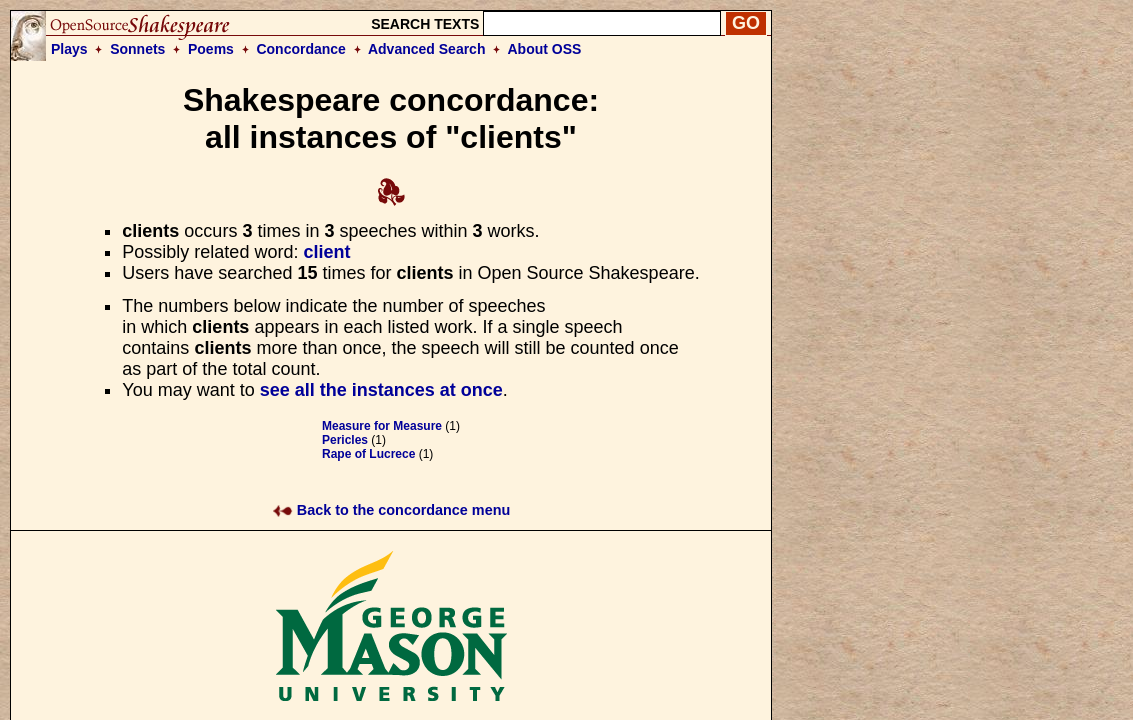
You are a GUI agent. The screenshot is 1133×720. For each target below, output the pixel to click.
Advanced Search (427, 49)
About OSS (545, 49)
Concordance (300, 49)
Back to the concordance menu (391, 510)
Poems (211, 49)
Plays (69, 49)
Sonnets (137, 49)
